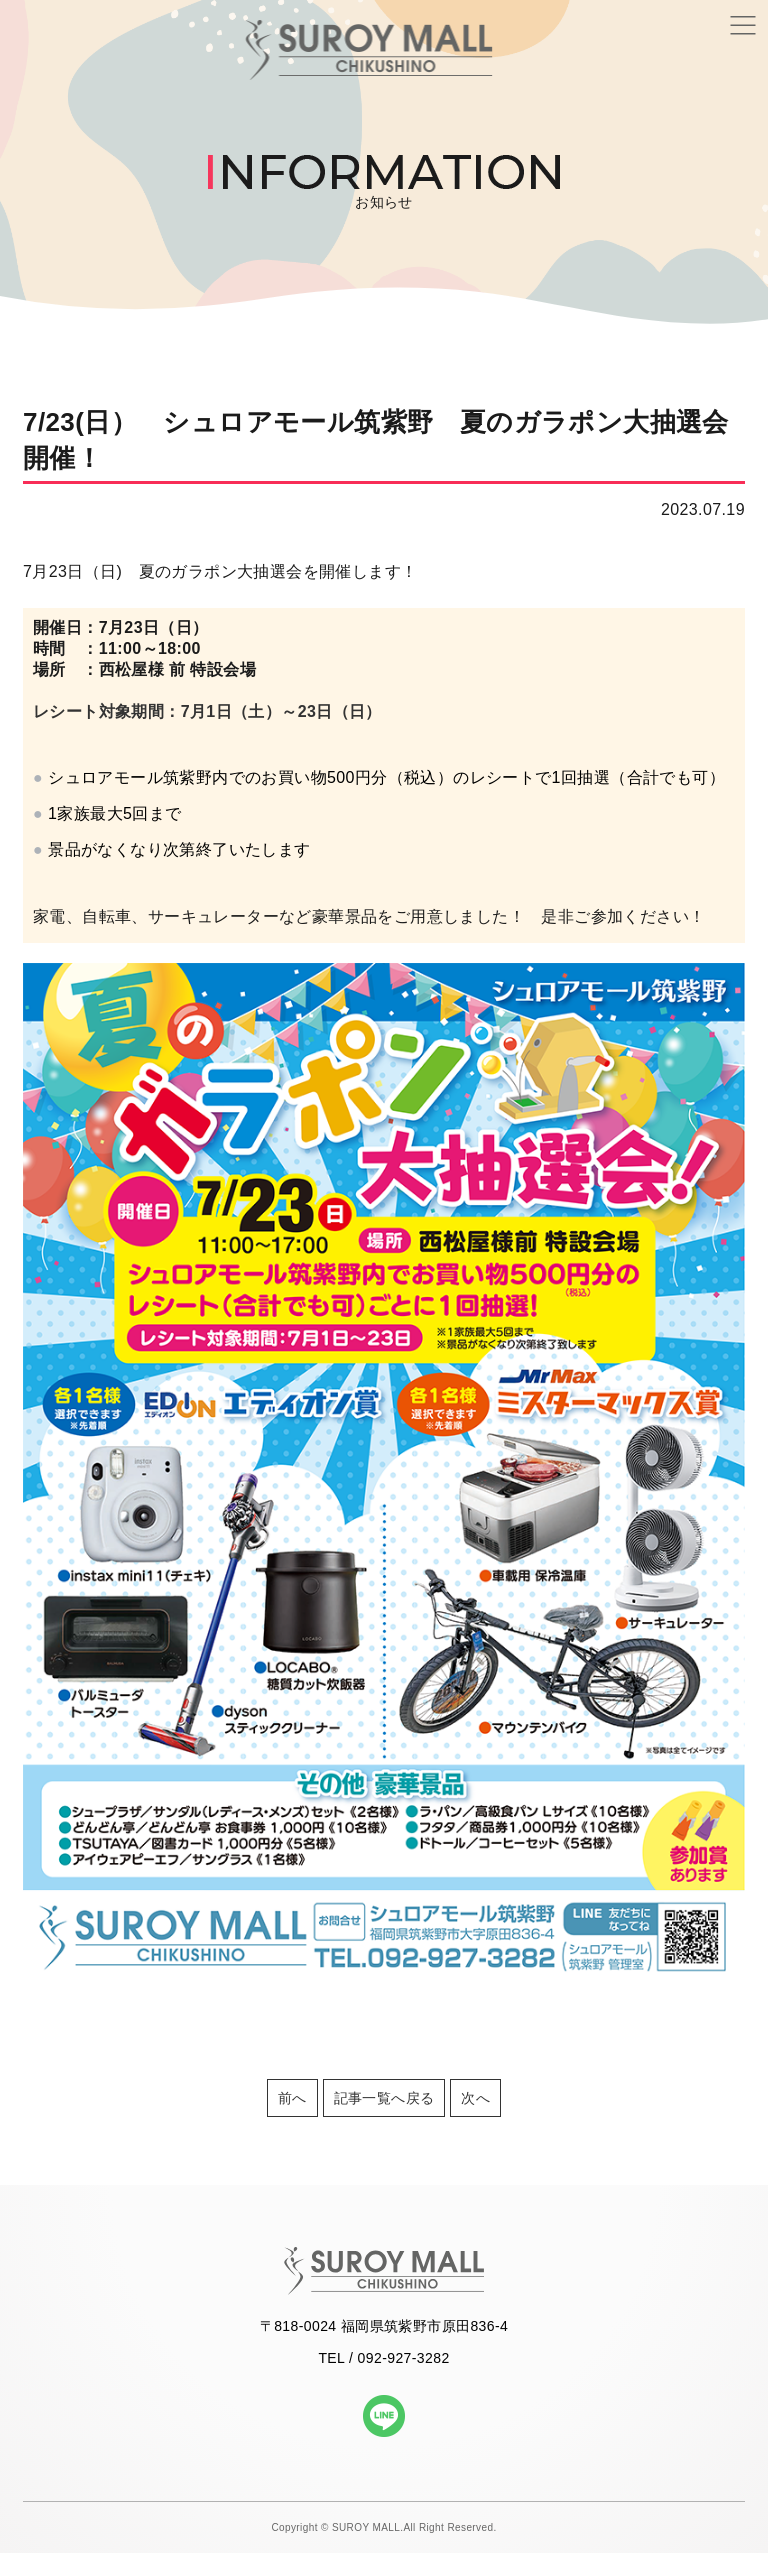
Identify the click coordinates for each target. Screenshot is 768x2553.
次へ (475, 2098)
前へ (292, 2098)
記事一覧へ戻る (384, 2098)
